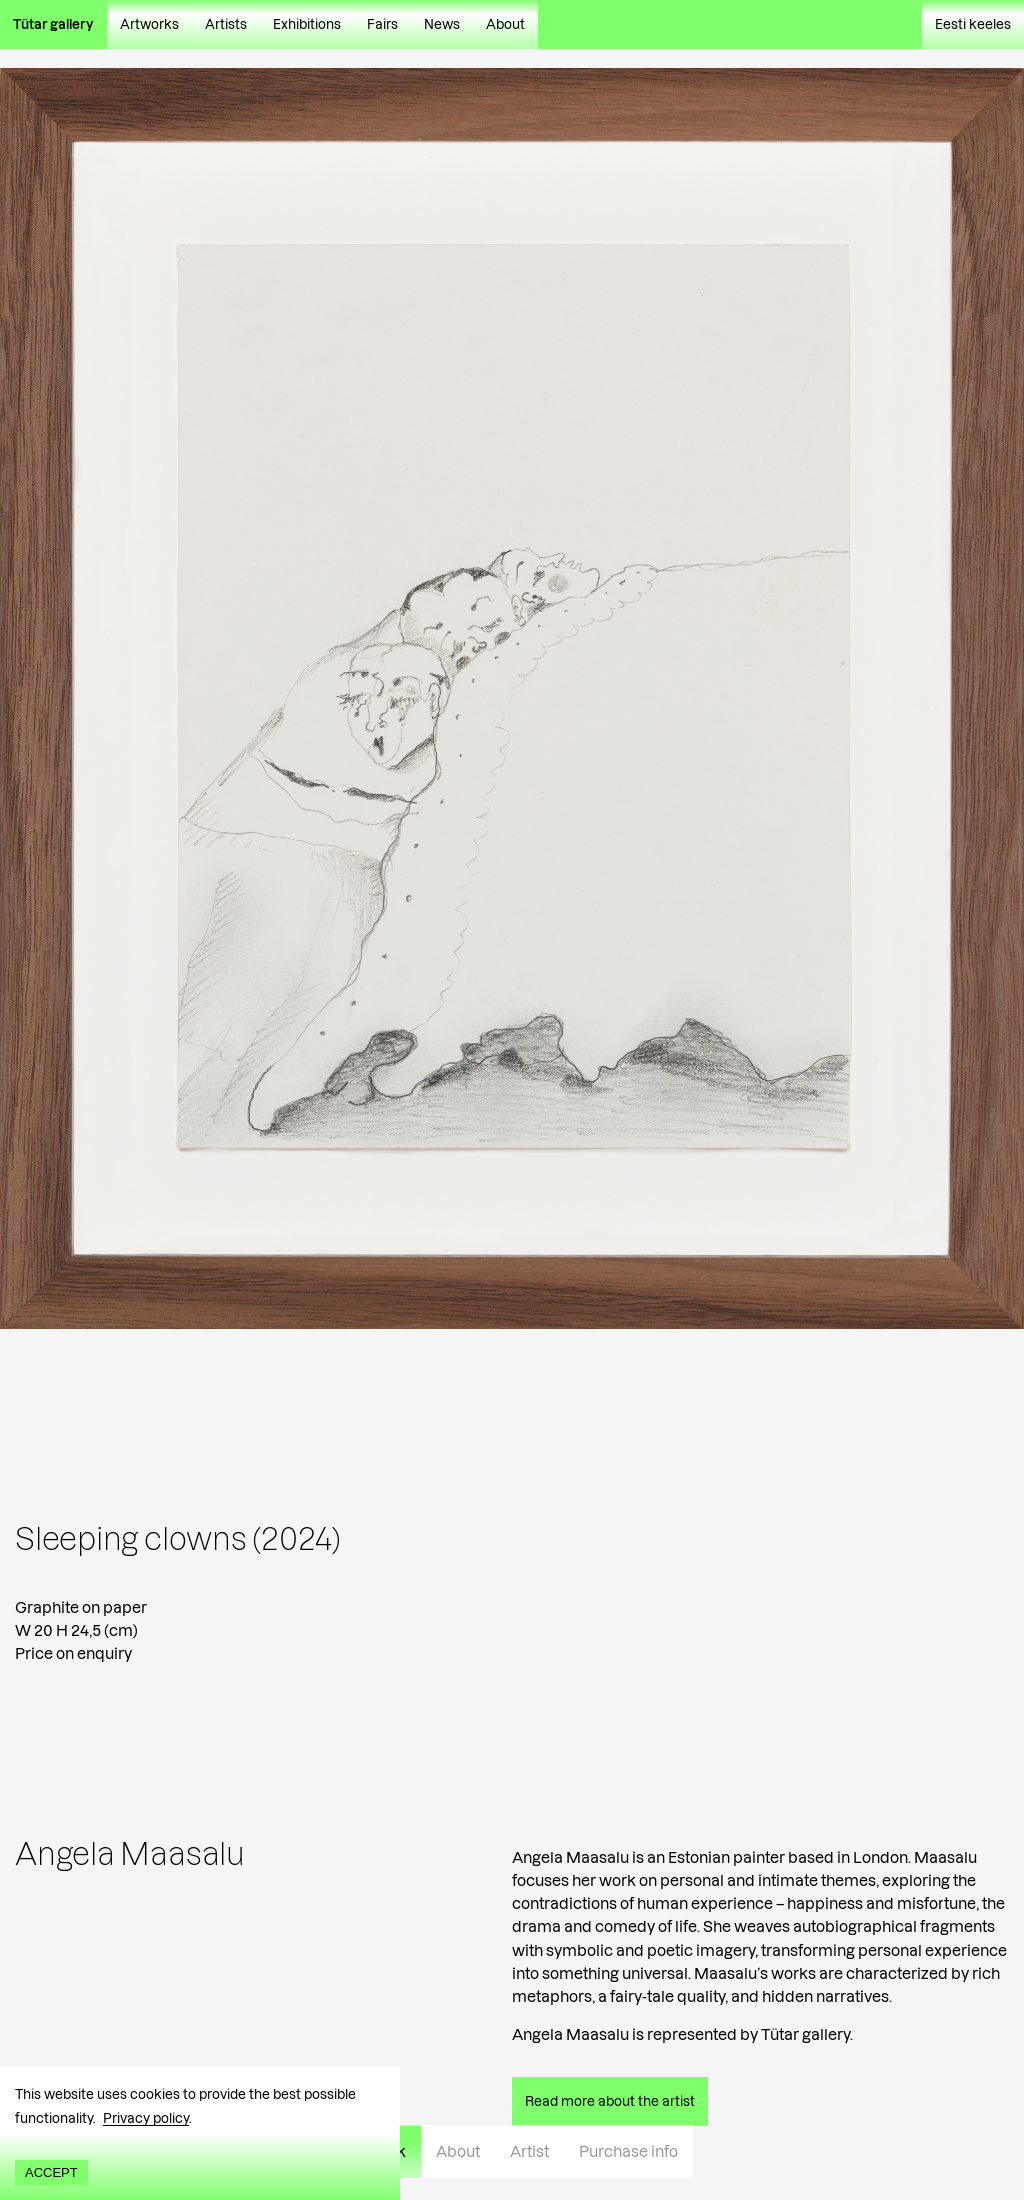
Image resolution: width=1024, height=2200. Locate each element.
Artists (226, 24)
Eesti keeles (973, 24)
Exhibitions (307, 24)
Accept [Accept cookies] (51, 2172)
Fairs (382, 24)
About (505, 24)
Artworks (149, 24)
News (442, 24)
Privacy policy (146, 2118)
